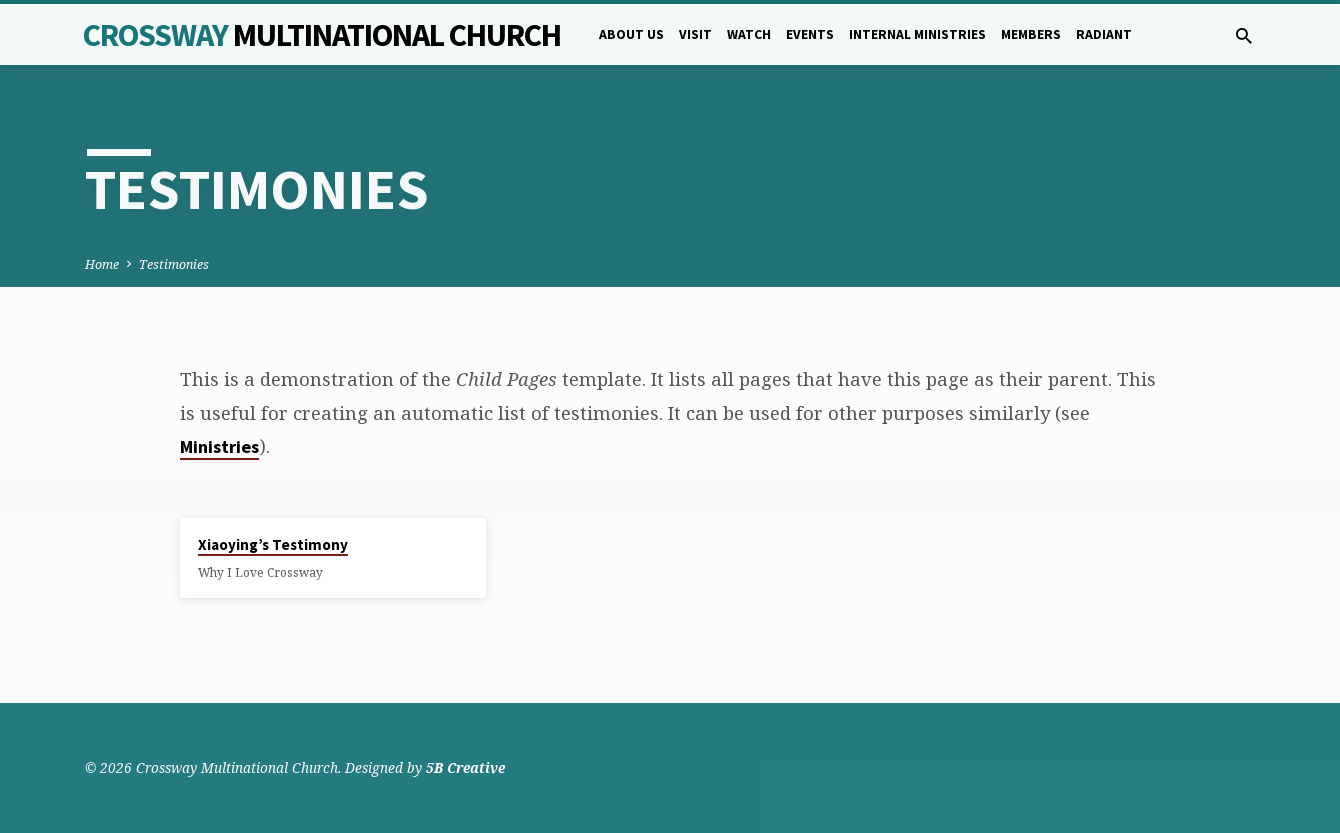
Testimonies (174, 264)
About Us (631, 34)
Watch (749, 34)
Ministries (219, 446)
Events (810, 34)
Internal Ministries (917, 34)
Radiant (1104, 34)
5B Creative (465, 767)
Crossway (322, 35)
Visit (695, 34)
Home (102, 264)
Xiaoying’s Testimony (273, 544)
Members (1031, 34)
